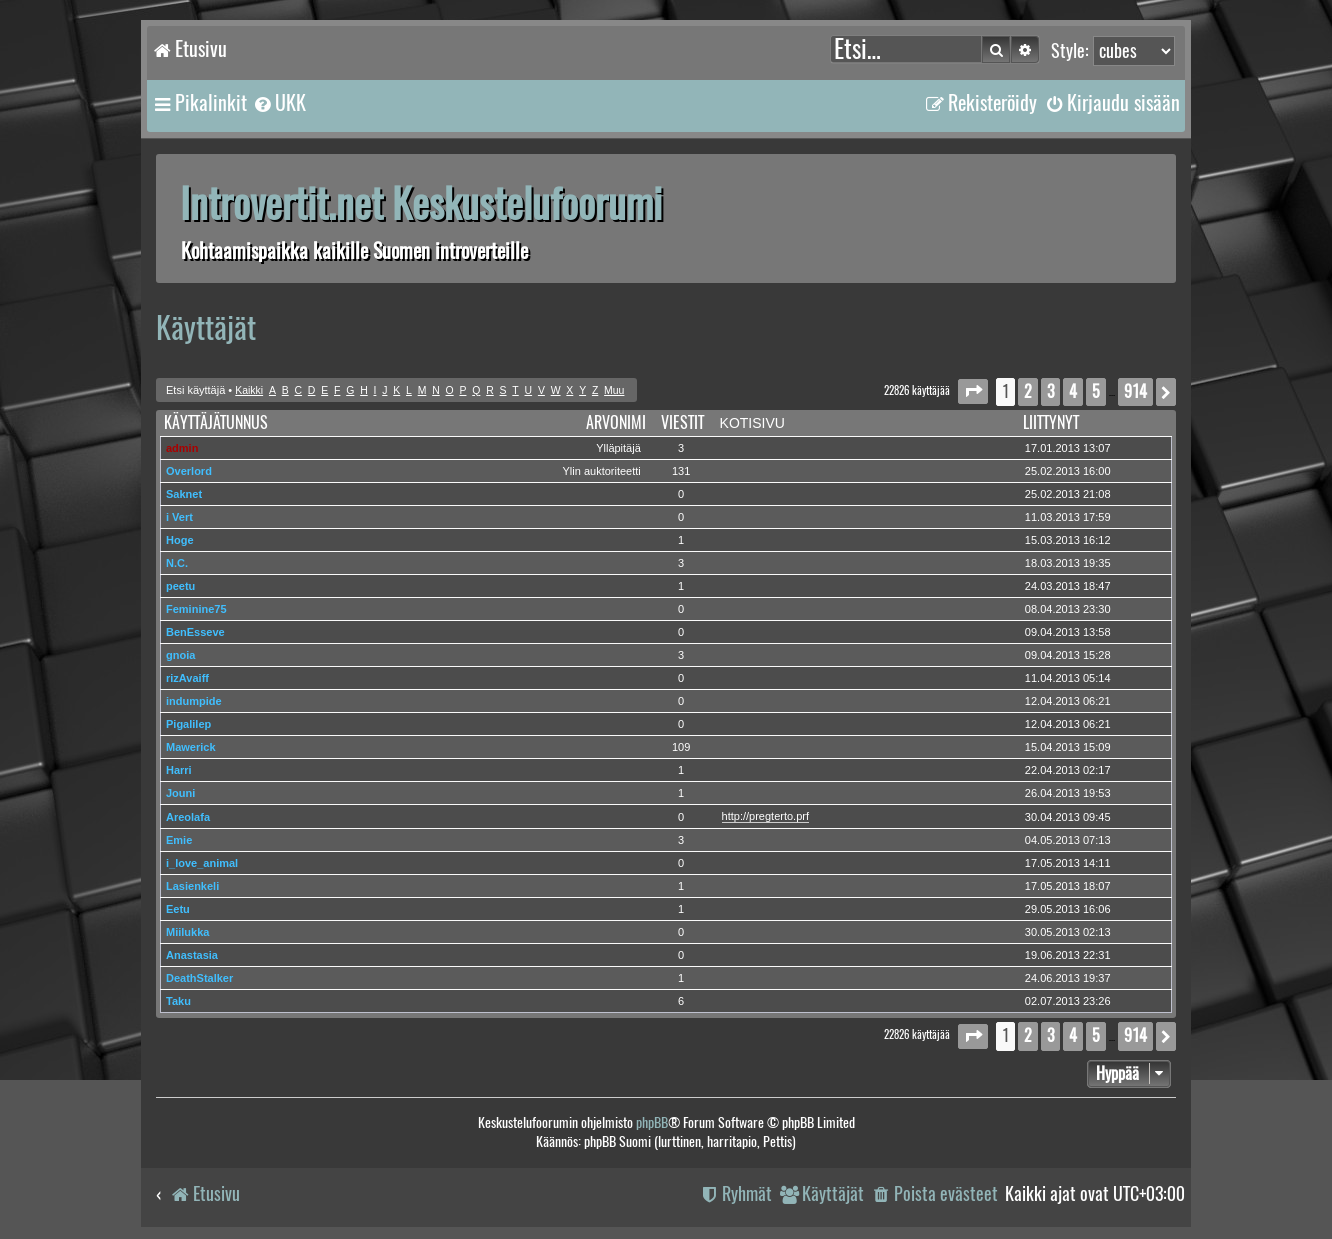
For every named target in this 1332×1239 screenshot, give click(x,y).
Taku (178, 1001)
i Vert (179, 517)
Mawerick (191, 747)
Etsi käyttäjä (195, 390)
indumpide (194, 701)
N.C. (177, 563)
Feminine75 (196, 609)
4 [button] (1073, 391)
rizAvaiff (187, 678)
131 (681, 471)
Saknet (184, 494)
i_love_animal (202, 863)
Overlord (189, 471)
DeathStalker (199, 978)
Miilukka (187, 932)
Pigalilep (188, 724)
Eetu (178, 909)
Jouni (180, 793)
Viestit (682, 422)
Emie (179, 840)
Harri (179, 770)
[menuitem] (279, 103)
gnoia (180, 655)
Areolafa (188, 817)
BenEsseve (195, 632)
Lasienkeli (192, 886)
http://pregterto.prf (765, 816)
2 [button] (1028, 391)
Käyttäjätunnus (216, 422)
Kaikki (249, 390)
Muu (614, 390)
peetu (180, 586)
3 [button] (1050, 391)
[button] (973, 391)
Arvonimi (616, 422)
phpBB (652, 1122)
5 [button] (1096, 391)
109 (681, 747)
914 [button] (1135, 391)
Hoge (180, 540)
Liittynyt (1051, 422)
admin (182, 448)
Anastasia (192, 955)
